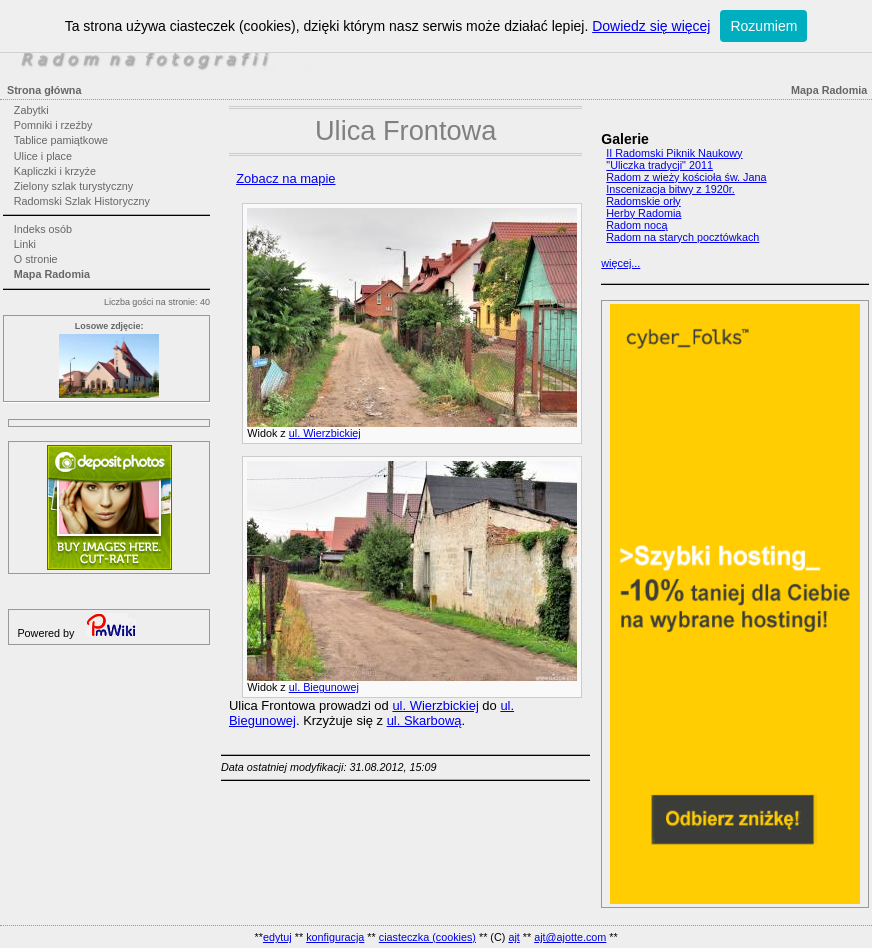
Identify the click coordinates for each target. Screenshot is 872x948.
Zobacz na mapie (285, 178)
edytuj (277, 937)
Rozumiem (763, 26)
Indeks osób (43, 229)
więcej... (620, 263)
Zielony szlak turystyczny (73, 186)
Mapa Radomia (52, 274)
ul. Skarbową (424, 720)
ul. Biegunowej (324, 687)
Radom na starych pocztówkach (682, 237)
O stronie (36, 259)
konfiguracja (335, 937)
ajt (513, 937)
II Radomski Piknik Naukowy (674, 153)
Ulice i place (43, 156)
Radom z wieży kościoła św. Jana (686, 177)
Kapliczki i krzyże (55, 171)
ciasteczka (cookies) (427, 937)
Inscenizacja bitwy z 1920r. (670, 189)
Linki (25, 244)
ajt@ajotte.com (570, 937)
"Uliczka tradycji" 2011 (659, 165)
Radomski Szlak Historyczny (82, 201)
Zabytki (31, 110)
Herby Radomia (643, 213)
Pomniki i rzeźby (53, 125)
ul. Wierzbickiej (325, 433)
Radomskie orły (643, 201)
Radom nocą (636, 225)
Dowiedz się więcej (651, 26)
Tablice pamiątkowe (61, 140)
